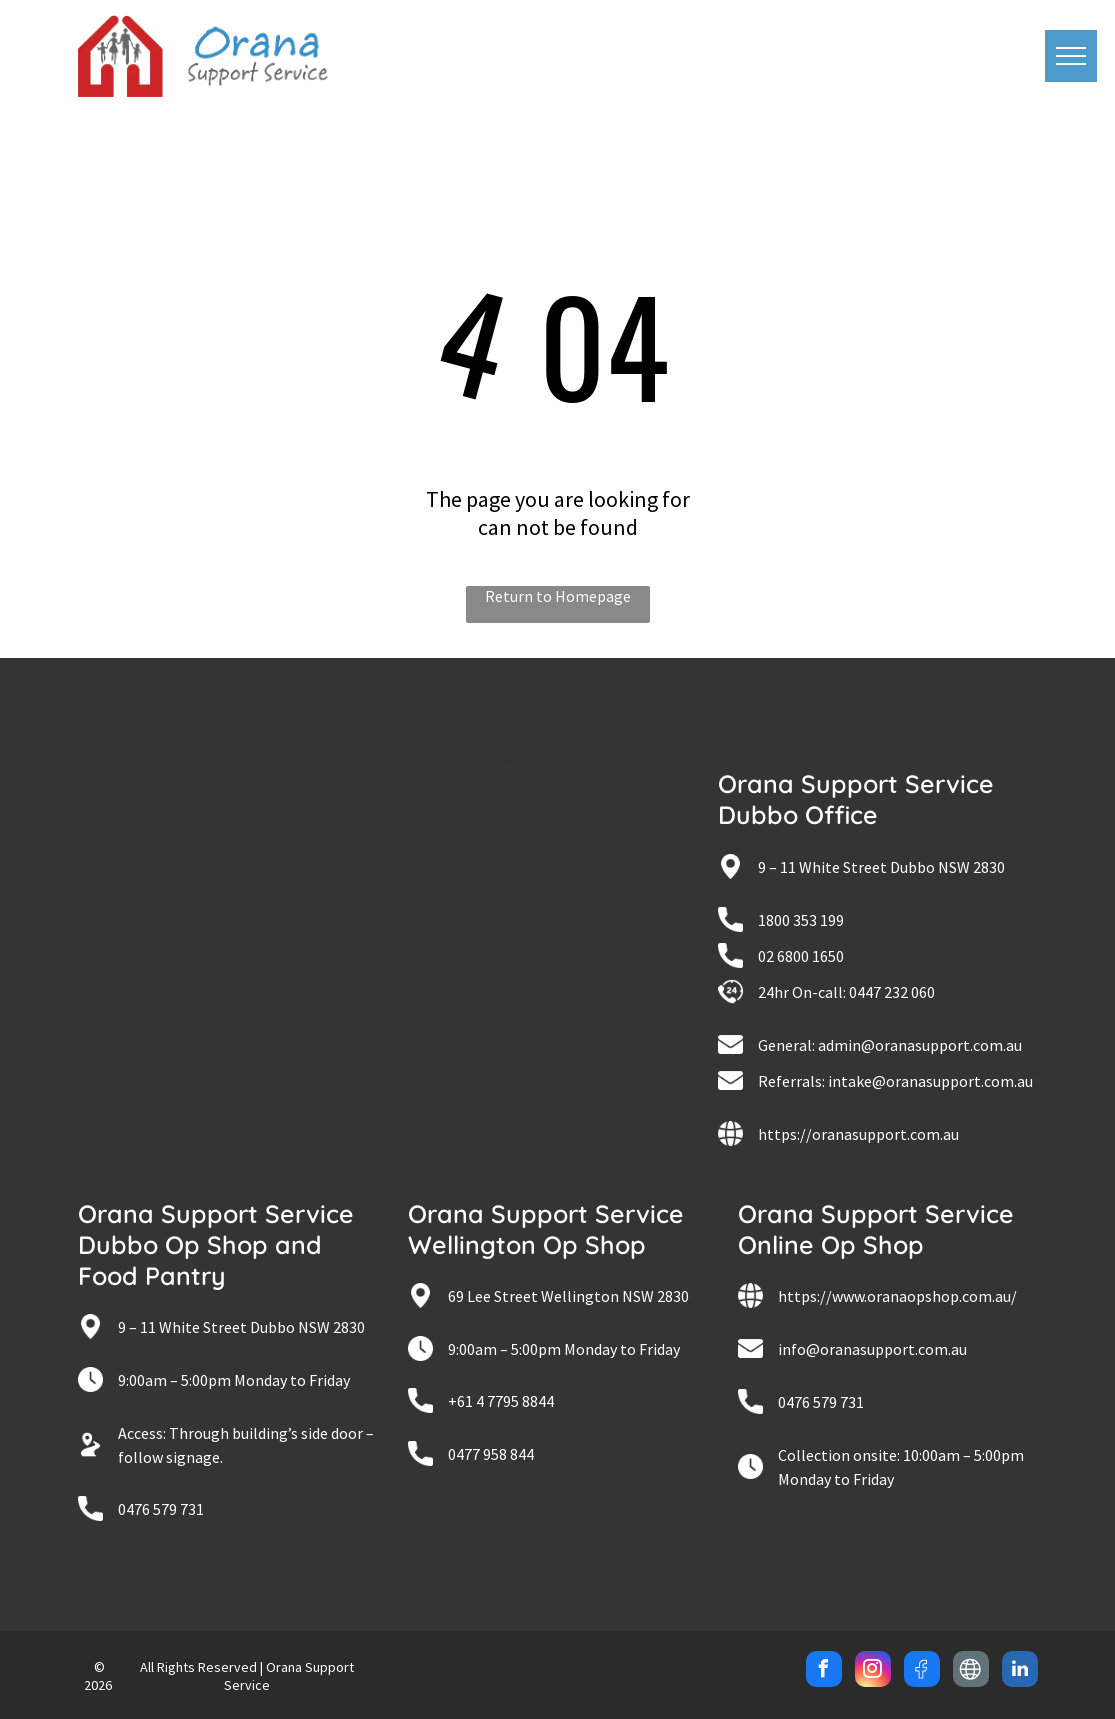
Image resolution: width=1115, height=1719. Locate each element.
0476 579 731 (161, 1509)
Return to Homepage (558, 596)
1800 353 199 (801, 920)
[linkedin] (1020, 1671)
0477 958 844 (491, 1454)
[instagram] (873, 1671)
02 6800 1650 (801, 956)
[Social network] (922, 1671)
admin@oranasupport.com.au (920, 1045)
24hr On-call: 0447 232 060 (846, 992)
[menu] (1071, 56)
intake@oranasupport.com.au (930, 1081)
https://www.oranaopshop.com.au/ (897, 1296)
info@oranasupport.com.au (872, 1349)
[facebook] (824, 1671)
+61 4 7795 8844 (501, 1401)
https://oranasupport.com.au (858, 1134)
